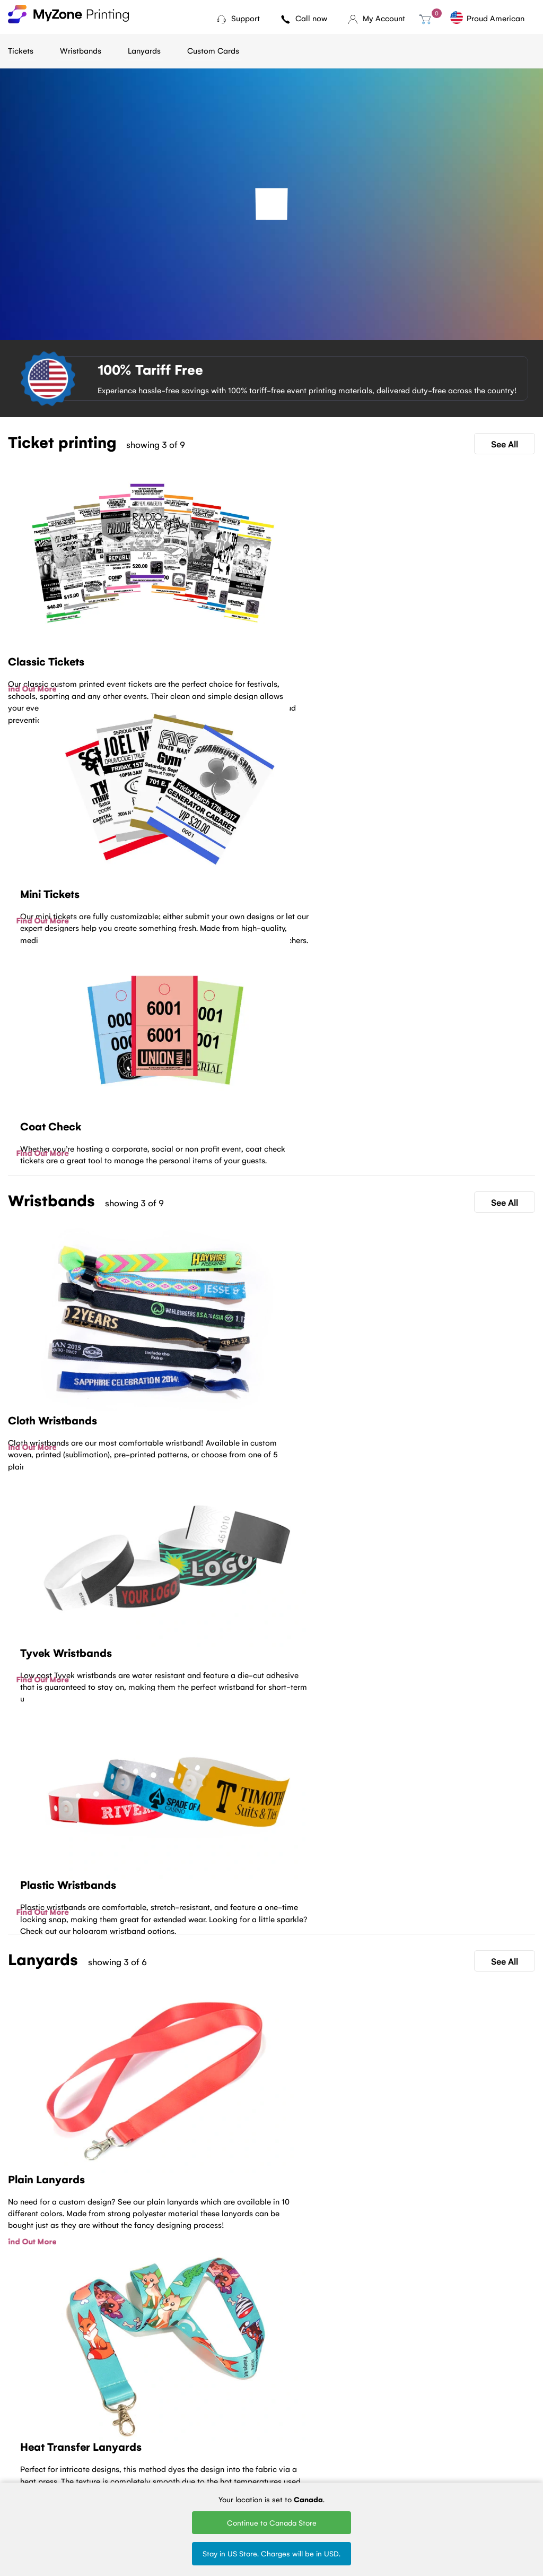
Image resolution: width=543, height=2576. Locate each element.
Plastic (193, 2438)
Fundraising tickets (126, 2438)
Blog (15, 2410)
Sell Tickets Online (126, 2453)
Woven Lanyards (296, 2410)
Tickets (20, 50)
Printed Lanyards (297, 2424)
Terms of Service (36, 2438)
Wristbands (80, 50)
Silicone (195, 2467)
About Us (24, 2424)
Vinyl (190, 2453)
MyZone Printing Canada (35, 2471)
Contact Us (271, 2258)
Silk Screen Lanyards (303, 2438)
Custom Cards (213, 50)
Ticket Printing (119, 2410)
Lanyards (144, 50)
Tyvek (191, 2424)
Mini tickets (114, 2424)
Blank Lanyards (294, 2475)
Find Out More (34, 688)
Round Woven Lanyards (292, 2457)
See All (504, 443)
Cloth (191, 2410)
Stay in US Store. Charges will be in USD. (271, 2553)
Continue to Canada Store (272, 2522)
